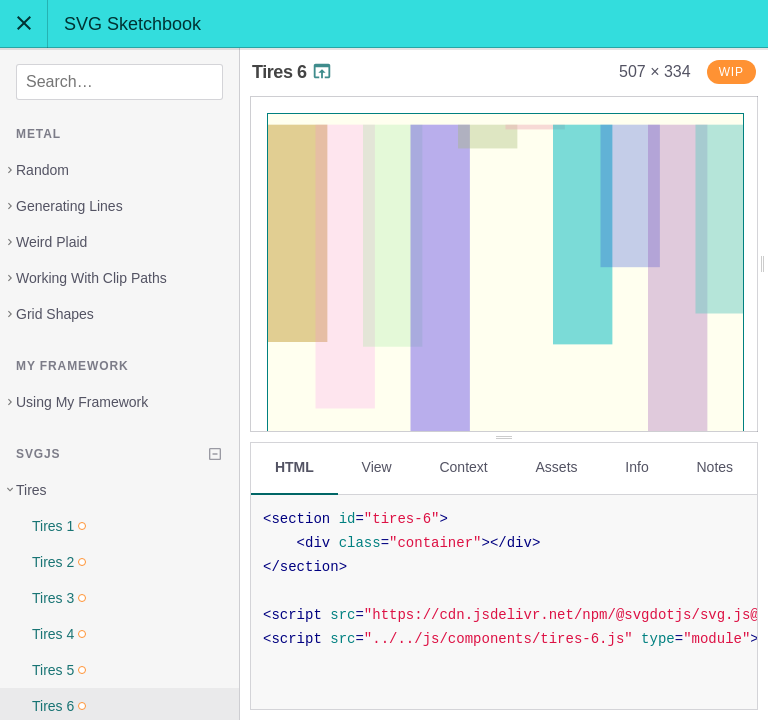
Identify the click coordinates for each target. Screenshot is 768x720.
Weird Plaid (51, 242)
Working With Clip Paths (91, 278)
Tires (31, 490)
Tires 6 (292, 72)
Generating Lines (69, 206)
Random (42, 170)
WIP (731, 72)
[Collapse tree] (215, 454)
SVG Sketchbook (132, 24)
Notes (714, 467)
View (377, 467)
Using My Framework (82, 402)
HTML (294, 467)
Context (463, 467)
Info (636, 467)
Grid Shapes (55, 314)
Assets (557, 467)
